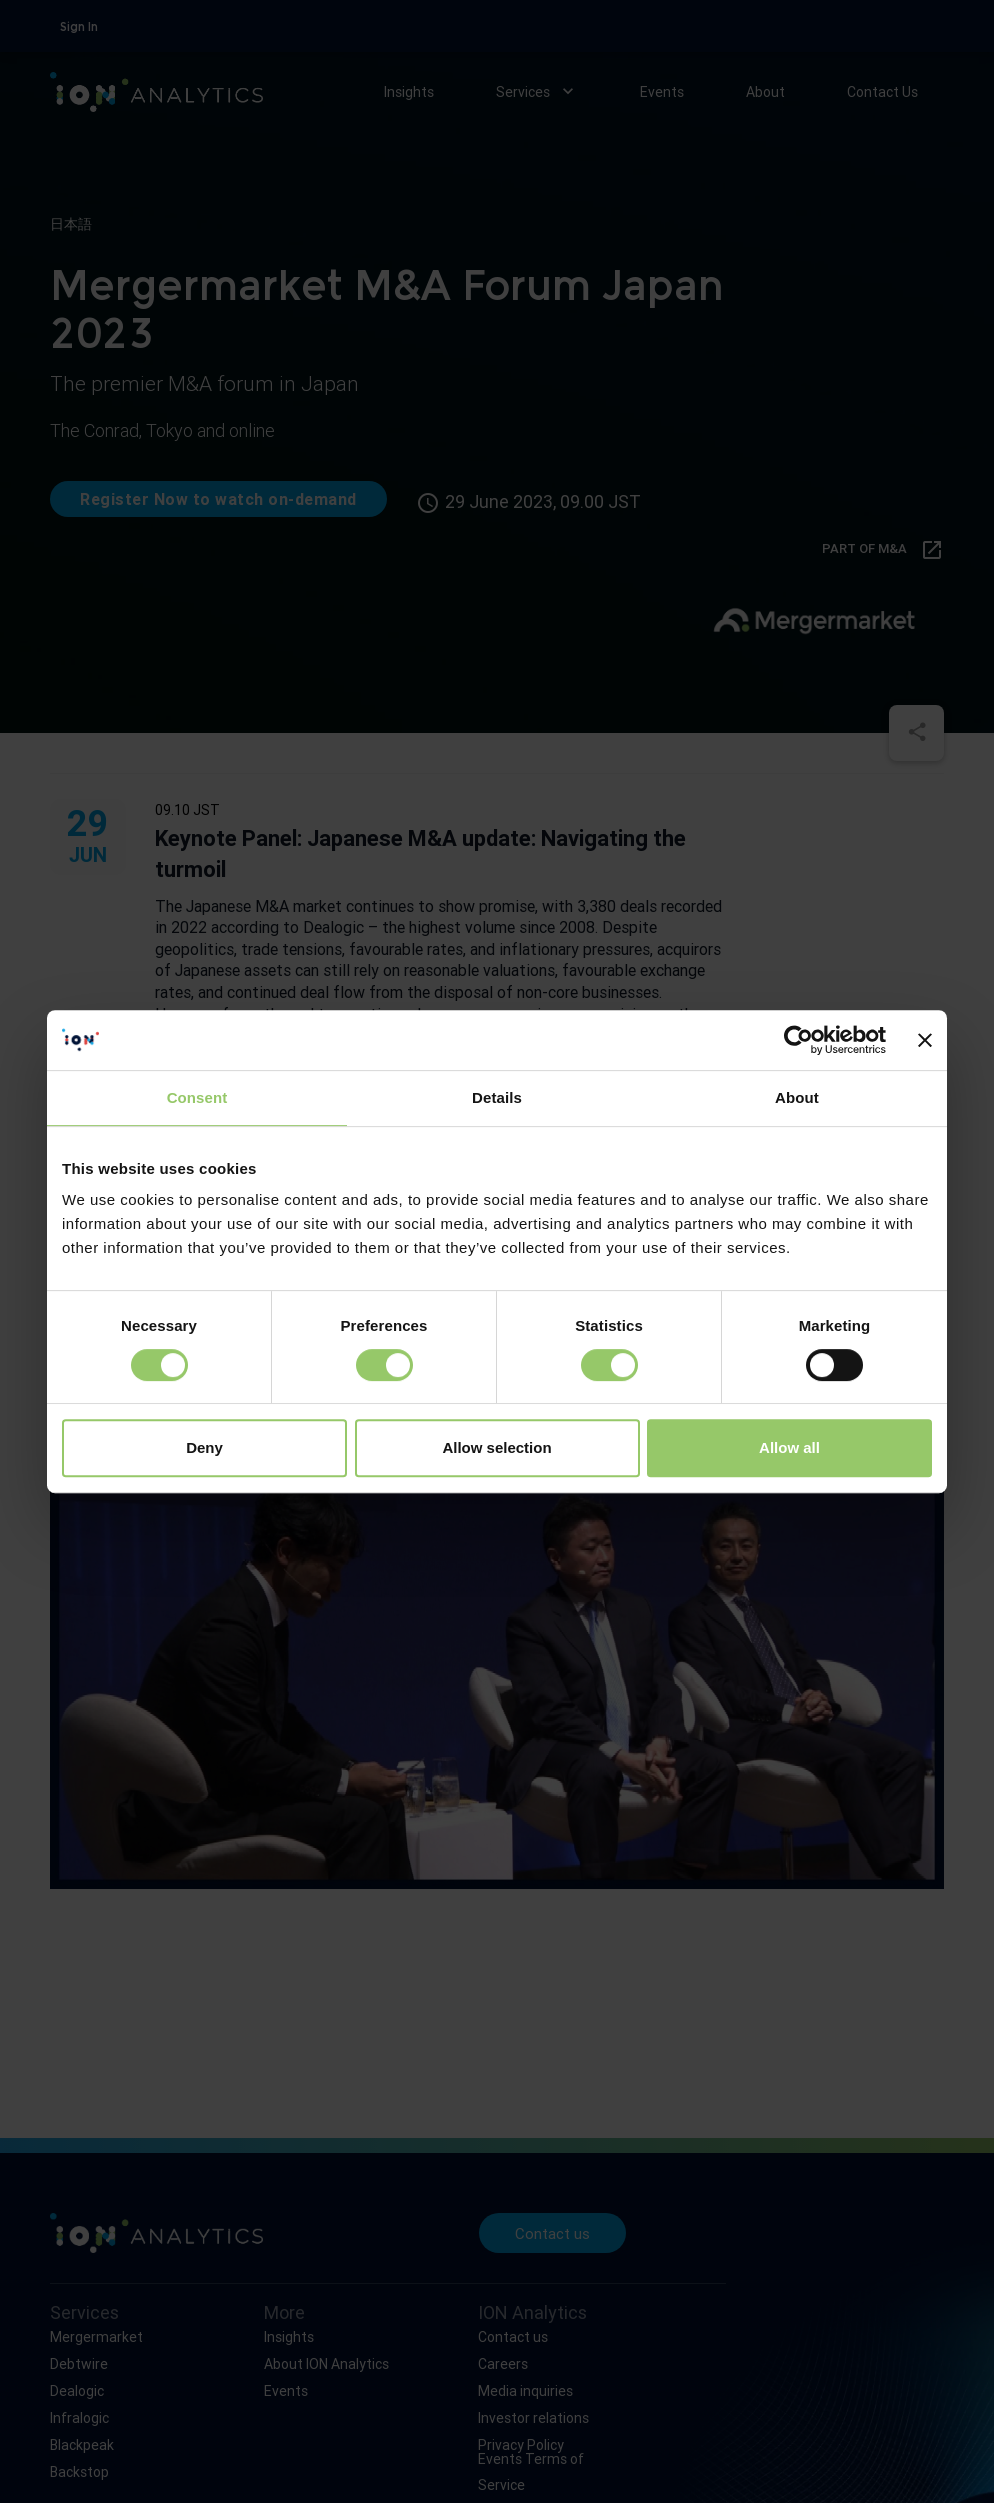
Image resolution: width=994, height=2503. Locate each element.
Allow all (789, 1447)
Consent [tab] (197, 1097)
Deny (204, 1447)
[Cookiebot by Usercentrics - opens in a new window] (798, 1040)
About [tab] (797, 1097)
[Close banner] (925, 1040)
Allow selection (496, 1447)
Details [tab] (497, 1097)
